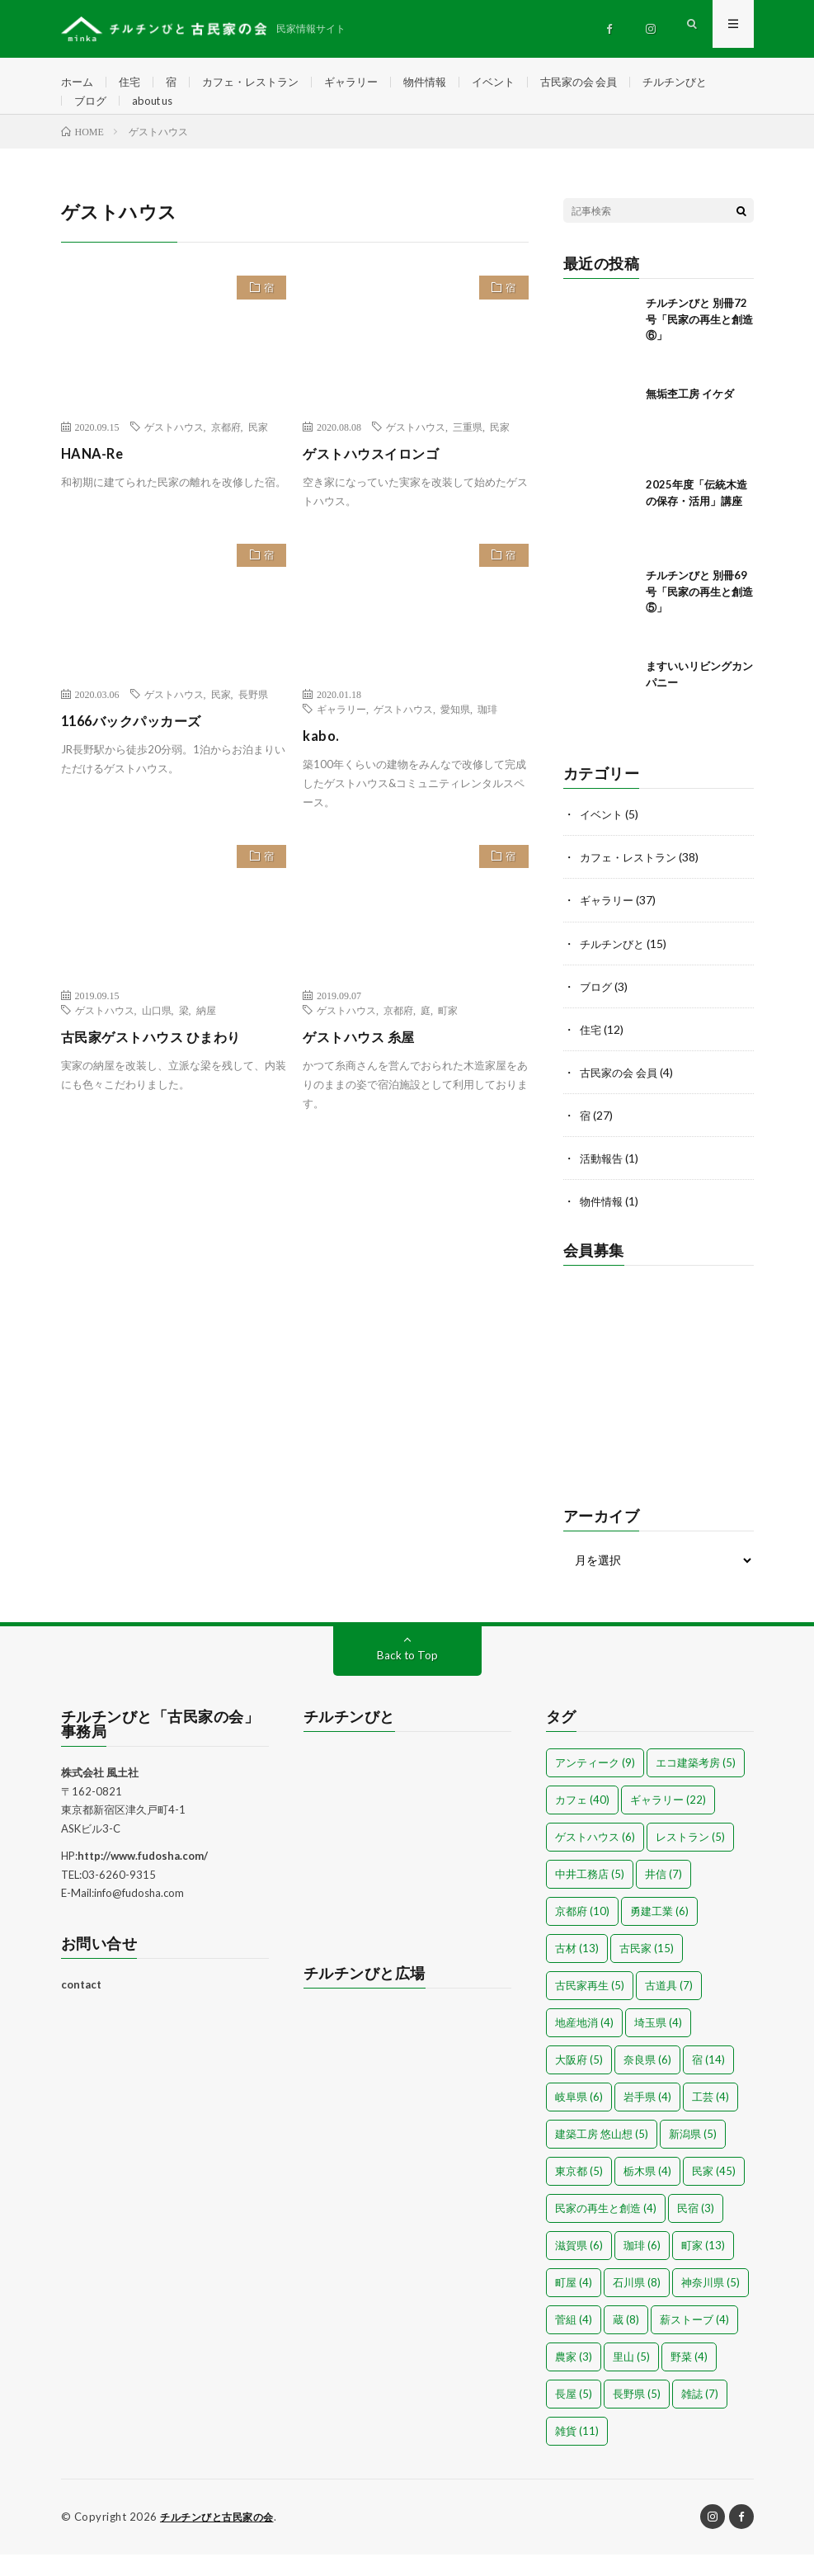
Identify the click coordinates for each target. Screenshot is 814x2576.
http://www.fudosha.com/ (143, 1878)
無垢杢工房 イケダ (690, 417)
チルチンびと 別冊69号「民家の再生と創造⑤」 (699, 615)
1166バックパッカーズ (147, 744)
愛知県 (455, 733)
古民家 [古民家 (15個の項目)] (646, 1970)
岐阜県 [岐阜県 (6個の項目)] (579, 2118)
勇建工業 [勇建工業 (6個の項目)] (659, 1933)
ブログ (91, 113)
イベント (515, 82)
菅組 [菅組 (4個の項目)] (573, 2341)
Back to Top (407, 1677)
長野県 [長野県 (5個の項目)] (637, 2416)
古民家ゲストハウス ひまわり (161, 1060)
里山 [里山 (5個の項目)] (631, 2378)
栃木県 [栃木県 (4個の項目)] (647, 2193)
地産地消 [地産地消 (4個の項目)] (584, 2044)
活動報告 (603, 1181)
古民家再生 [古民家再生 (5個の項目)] (589, 2007)
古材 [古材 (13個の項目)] (577, 1970)
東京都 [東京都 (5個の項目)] (579, 2193)
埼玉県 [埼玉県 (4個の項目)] (658, 2044)
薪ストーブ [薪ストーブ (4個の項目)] (694, 2341)
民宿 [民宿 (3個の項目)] (695, 2230)
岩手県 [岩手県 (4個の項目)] (647, 2118)
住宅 (132, 82)
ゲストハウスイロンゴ (379, 477)
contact (81, 2006)
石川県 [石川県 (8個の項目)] (637, 2304)
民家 (258, 450)
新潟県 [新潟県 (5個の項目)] (693, 2156)
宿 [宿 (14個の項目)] (708, 2081)
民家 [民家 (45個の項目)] (714, 2193)
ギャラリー (365, 82)
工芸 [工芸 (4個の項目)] (710, 2118)
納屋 (206, 1034)
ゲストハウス (174, 450)
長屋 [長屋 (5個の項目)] (573, 2416)
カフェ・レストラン (259, 82)
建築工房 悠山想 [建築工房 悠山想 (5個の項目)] (601, 2156)
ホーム (78, 82)
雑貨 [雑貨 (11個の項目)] (577, 2453)
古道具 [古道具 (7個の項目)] (669, 2007)
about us (157, 113)
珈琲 (487, 733)
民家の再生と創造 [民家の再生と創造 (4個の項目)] (605, 2230)
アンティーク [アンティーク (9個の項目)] (595, 1784)
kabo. (322, 759)
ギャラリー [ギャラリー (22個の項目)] (668, 1821)
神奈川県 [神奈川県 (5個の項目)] (710, 2304)
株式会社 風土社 (100, 1794)
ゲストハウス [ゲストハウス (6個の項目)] (595, 1859)
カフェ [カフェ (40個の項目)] (582, 1821)
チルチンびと (706, 82)
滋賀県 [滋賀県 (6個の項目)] (579, 2267)
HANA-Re (95, 477)
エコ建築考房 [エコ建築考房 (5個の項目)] (696, 1784)
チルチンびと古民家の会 (221, 2538)
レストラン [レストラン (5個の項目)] (690, 1859)
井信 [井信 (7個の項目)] (663, 1896)
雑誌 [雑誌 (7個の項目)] (699, 2416)
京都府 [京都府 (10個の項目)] (582, 1933)
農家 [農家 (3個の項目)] (573, 2378)
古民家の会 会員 (605, 82)
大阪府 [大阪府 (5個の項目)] (579, 2081)
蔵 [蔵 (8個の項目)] (626, 2341)
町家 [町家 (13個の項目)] (703, 2267)
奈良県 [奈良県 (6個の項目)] (647, 2081)
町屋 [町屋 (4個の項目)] (573, 2304)
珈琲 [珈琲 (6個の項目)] (642, 2267)
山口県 (157, 1034)
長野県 (253, 718)
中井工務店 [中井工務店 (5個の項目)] (589, 1896)
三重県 (467, 450)
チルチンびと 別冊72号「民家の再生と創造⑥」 (699, 343)
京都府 (226, 450)
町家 (448, 1034)
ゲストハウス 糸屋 (365, 1060)
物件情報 (443, 82)
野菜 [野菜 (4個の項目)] (689, 2378)
